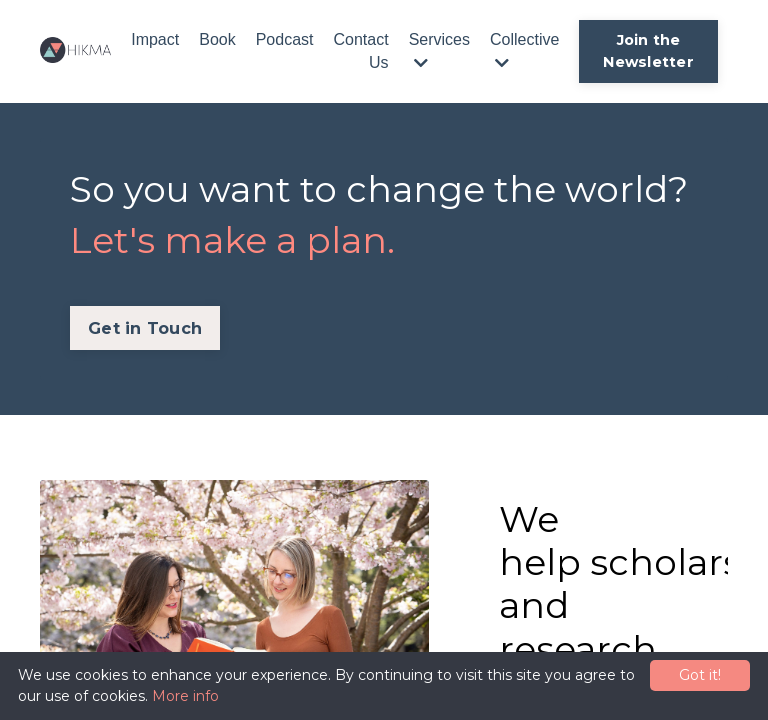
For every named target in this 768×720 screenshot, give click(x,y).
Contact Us (360, 50)
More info (185, 696)
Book (217, 39)
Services (439, 50)
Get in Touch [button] (145, 328)
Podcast (285, 39)
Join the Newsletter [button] (648, 51)
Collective (524, 50)
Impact (155, 39)
